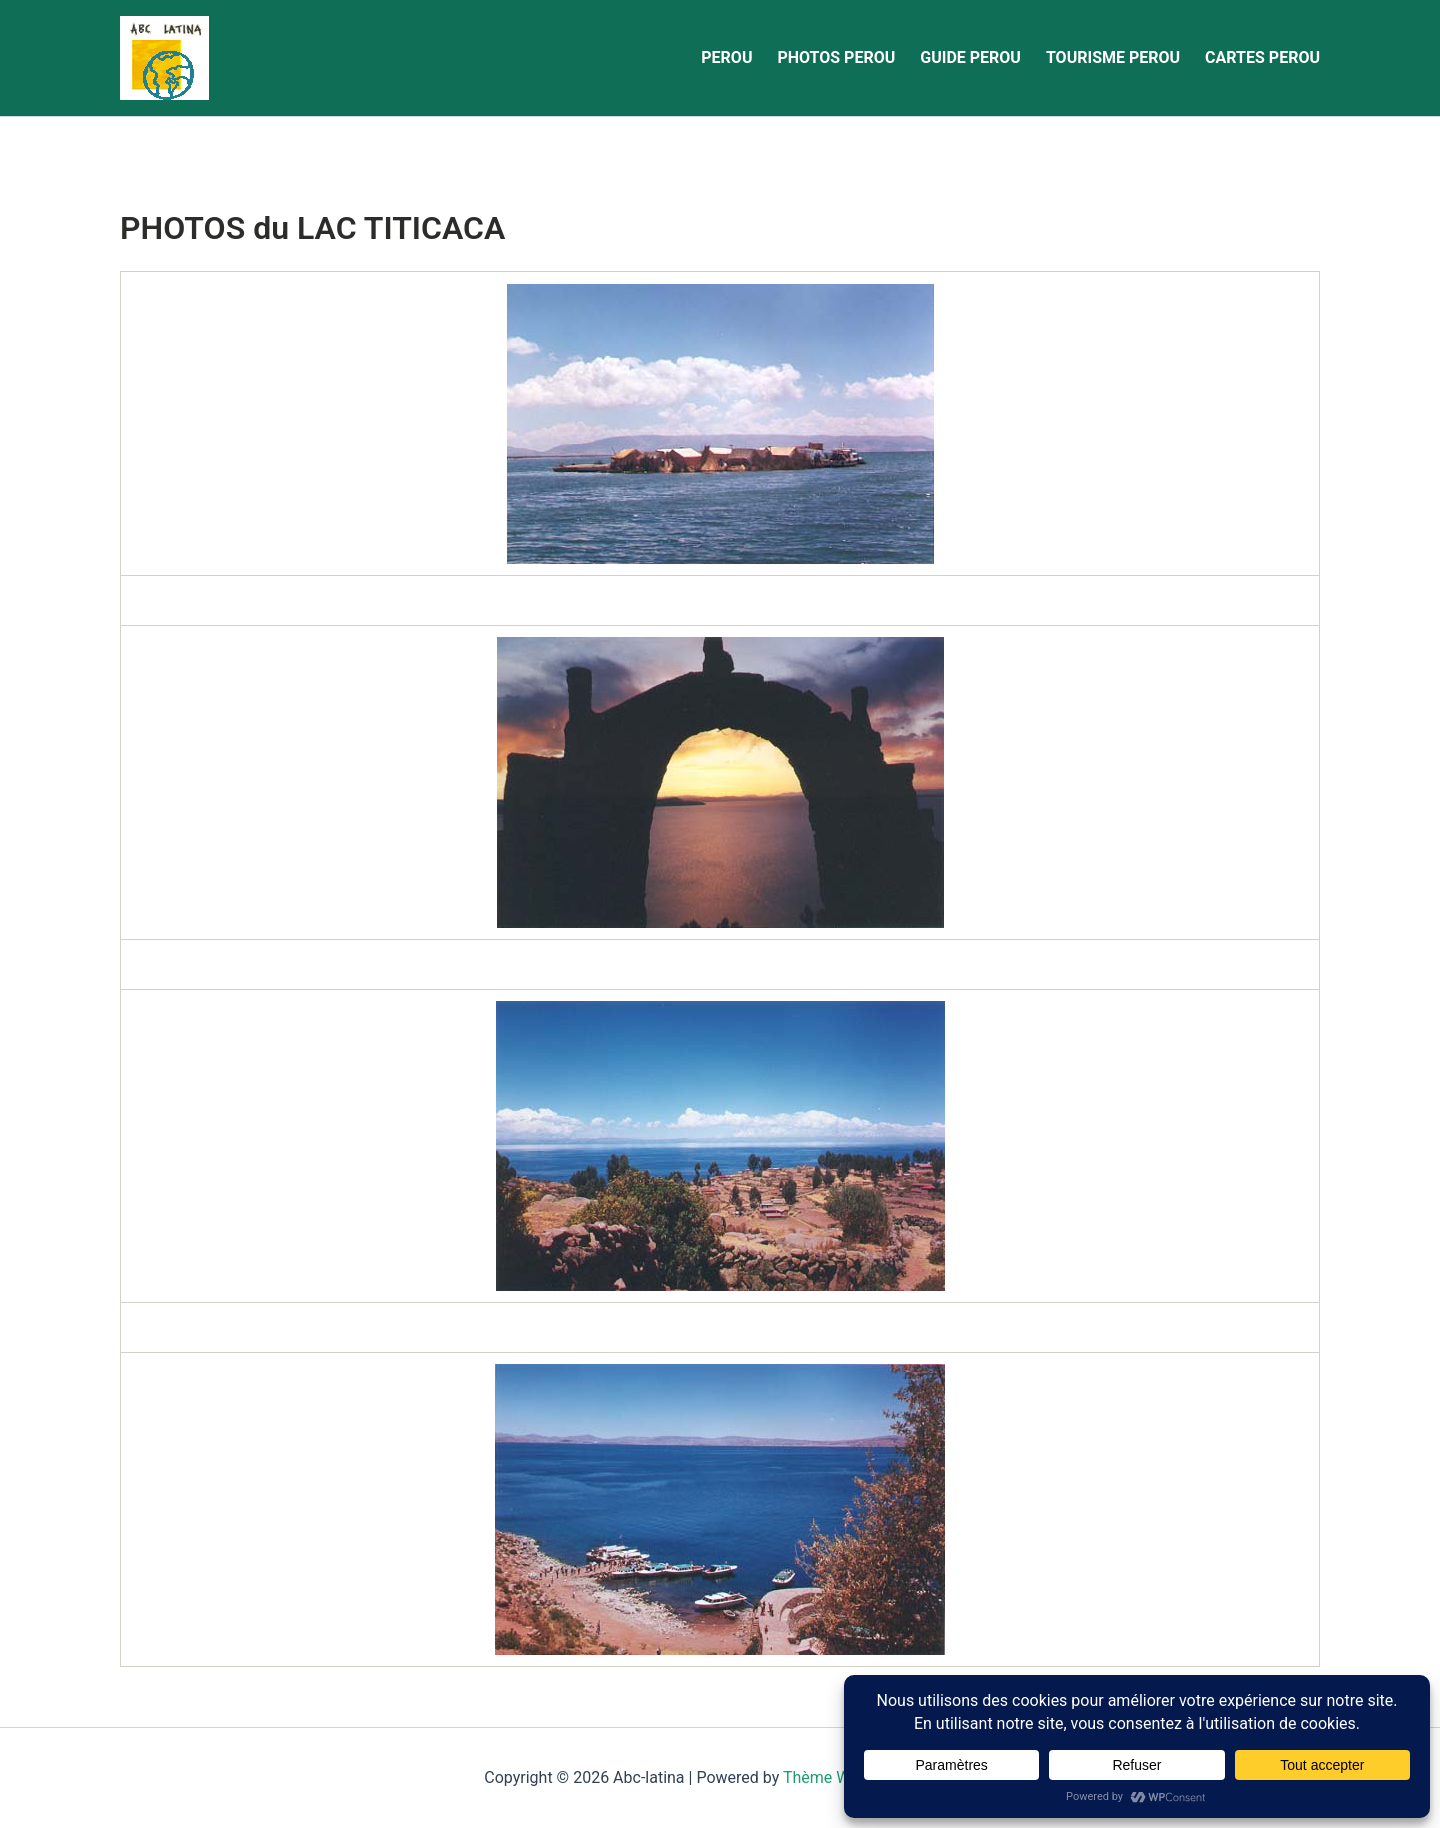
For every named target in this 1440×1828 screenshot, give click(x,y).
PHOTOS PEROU (836, 57)
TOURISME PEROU (1113, 57)
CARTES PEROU (1262, 57)
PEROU (726, 57)
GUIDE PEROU (970, 57)
